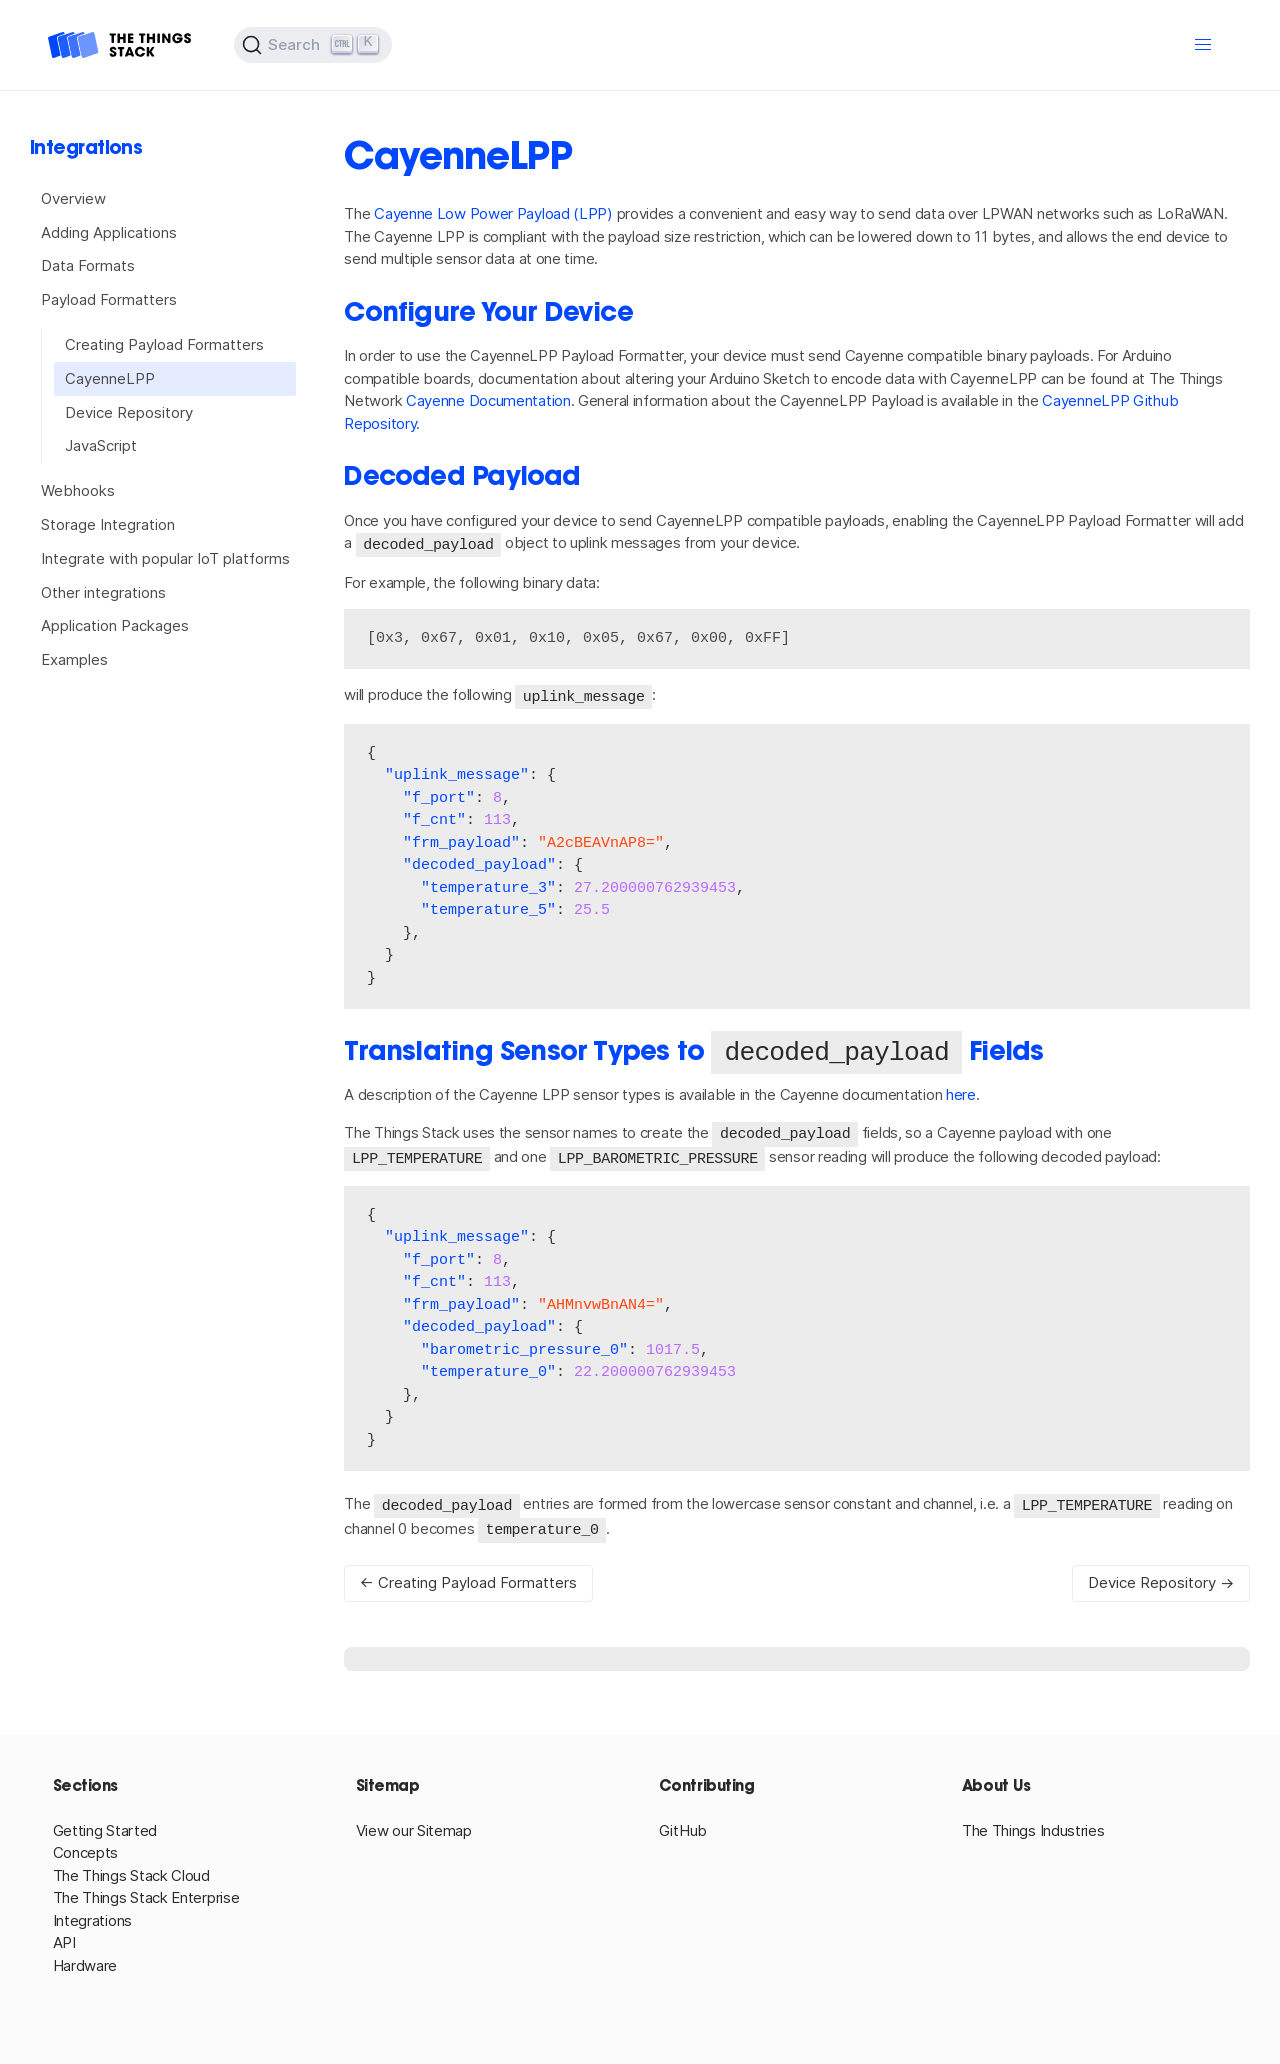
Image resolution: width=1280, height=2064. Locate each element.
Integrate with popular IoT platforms (165, 558)
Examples (74, 659)
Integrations (92, 1917)
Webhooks (78, 490)
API (64, 1939)
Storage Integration (108, 524)
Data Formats (88, 265)
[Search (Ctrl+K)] (313, 45)
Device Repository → (1161, 1579)
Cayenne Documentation (488, 400)
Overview (73, 198)
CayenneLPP (110, 378)
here (961, 1095)
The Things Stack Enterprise (146, 1894)
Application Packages (115, 625)
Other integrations (103, 592)
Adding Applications (109, 232)
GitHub (683, 1827)
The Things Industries (1033, 1827)
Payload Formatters (109, 299)
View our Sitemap (414, 1827)
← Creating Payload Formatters (468, 1579)
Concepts (86, 1849)
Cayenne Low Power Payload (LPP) (493, 213)
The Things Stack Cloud (131, 1872)
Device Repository (129, 412)
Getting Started (105, 1827)
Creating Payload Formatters (164, 344)
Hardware (85, 1962)
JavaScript (101, 445)
